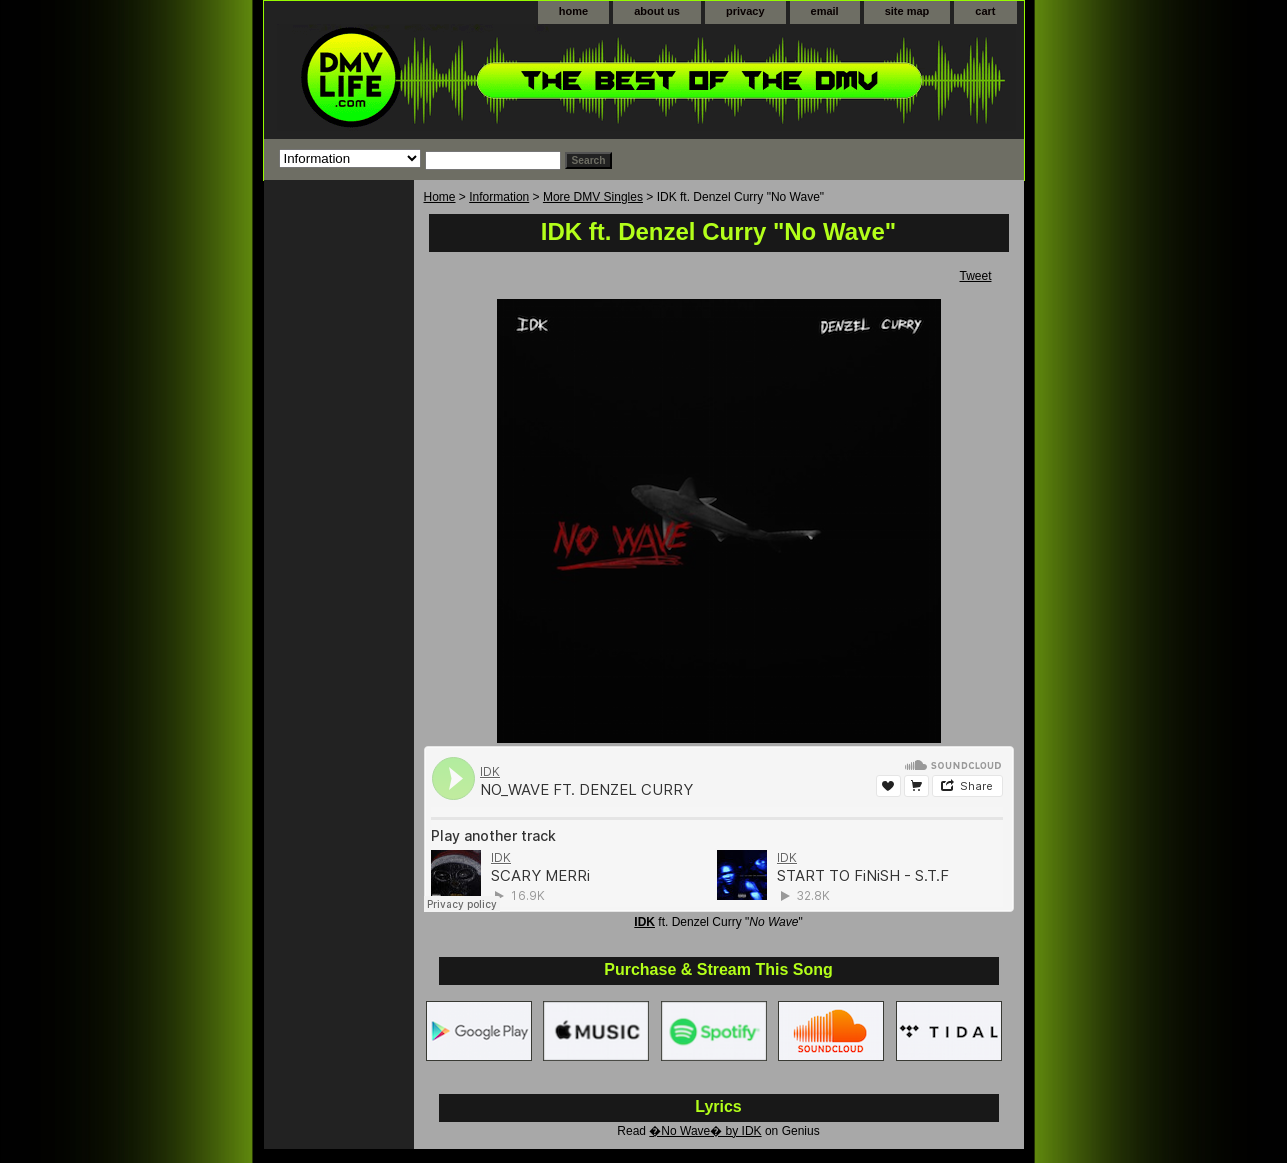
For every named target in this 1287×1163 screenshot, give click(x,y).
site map (907, 11)
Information (499, 197)
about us (657, 11)
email (825, 11)
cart (985, 11)
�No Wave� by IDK (705, 1131)
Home (440, 197)
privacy (745, 11)
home (573, 11)
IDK (644, 922)
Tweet (975, 276)
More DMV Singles (593, 197)
